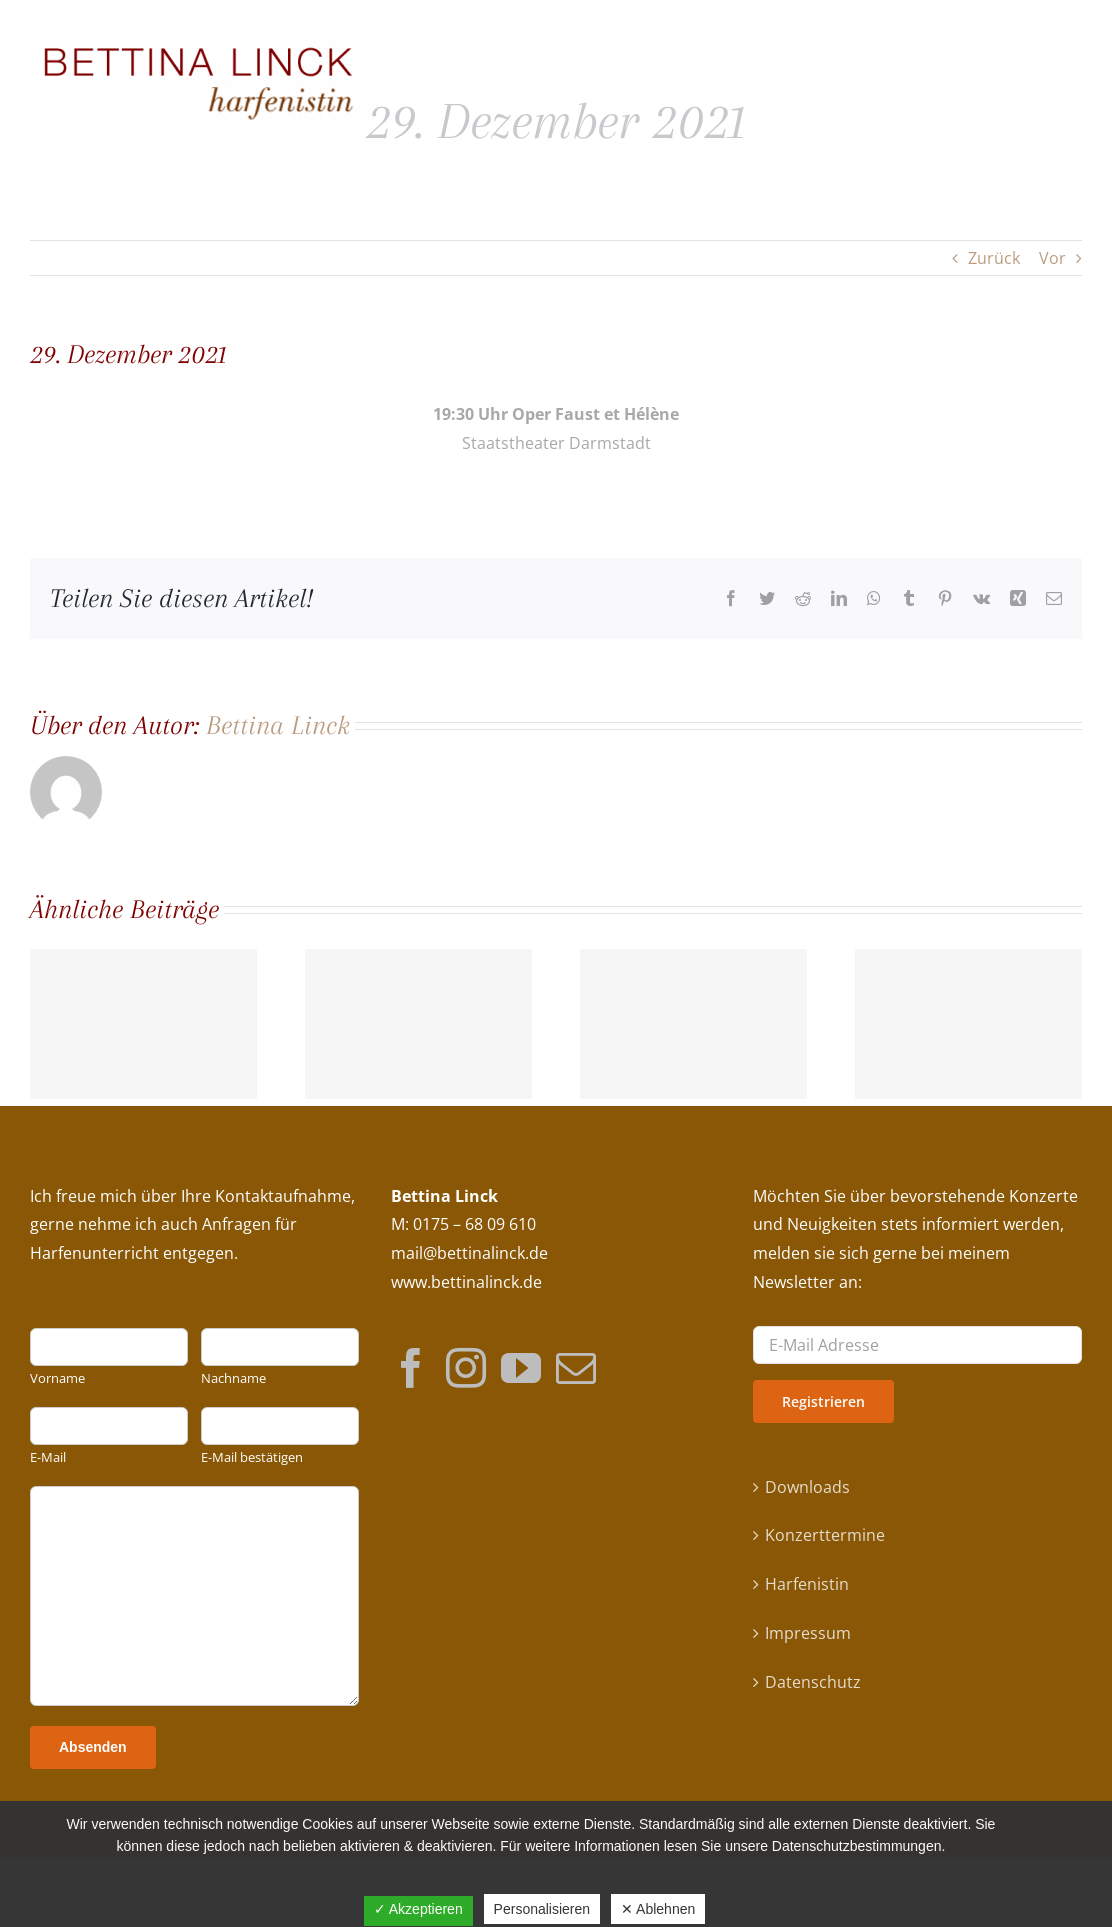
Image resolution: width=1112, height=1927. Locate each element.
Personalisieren (542, 1909)
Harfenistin (807, 1584)
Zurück (994, 258)
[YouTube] (521, 1367)
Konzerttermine (825, 1535)
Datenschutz (813, 1682)
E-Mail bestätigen (252, 1457)
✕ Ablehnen (658, 1909)
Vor (1052, 258)
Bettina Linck (278, 725)
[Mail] (576, 1367)
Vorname (57, 1378)
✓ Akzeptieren (418, 1909)
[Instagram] (466, 1367)
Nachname (233, 1378)
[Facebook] (411, 1367)
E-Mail (48, 1457)
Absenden (93, 1747)
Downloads (807, 1487)
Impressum (808, 1633)
